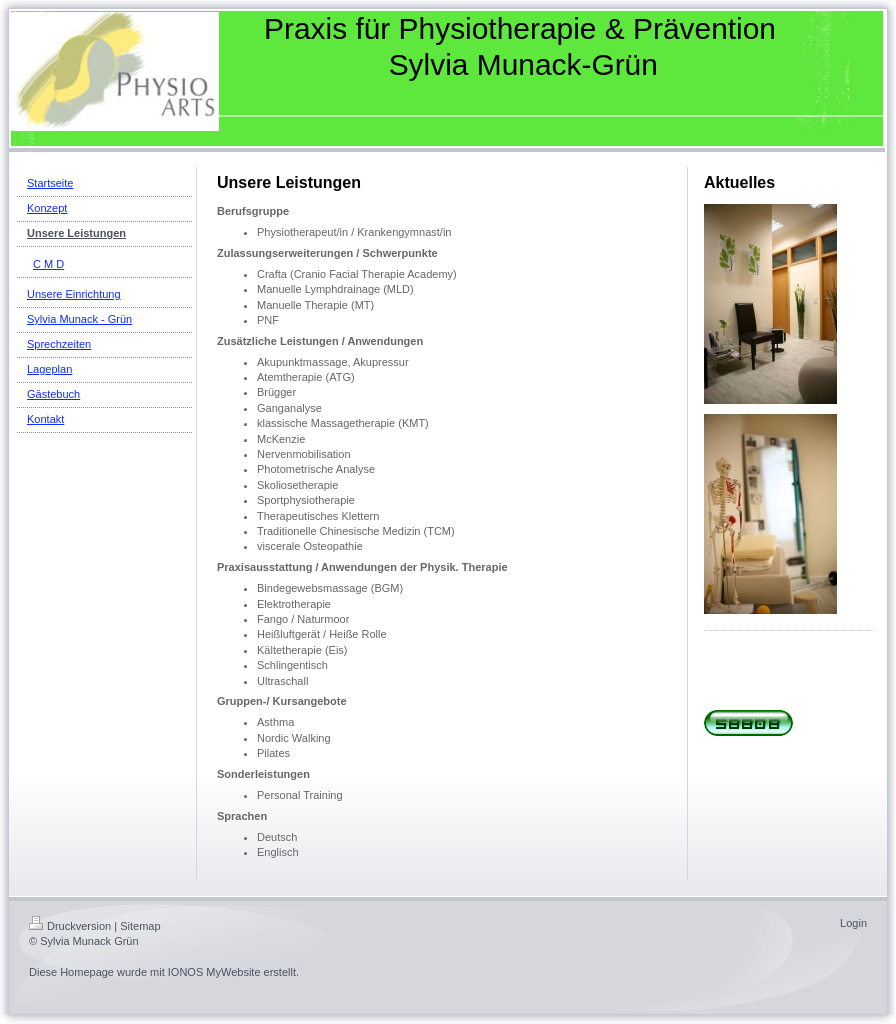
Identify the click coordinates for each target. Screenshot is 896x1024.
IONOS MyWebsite (214, 972)
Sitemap (140, 926)
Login (853, 923)
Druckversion (70, 926)
